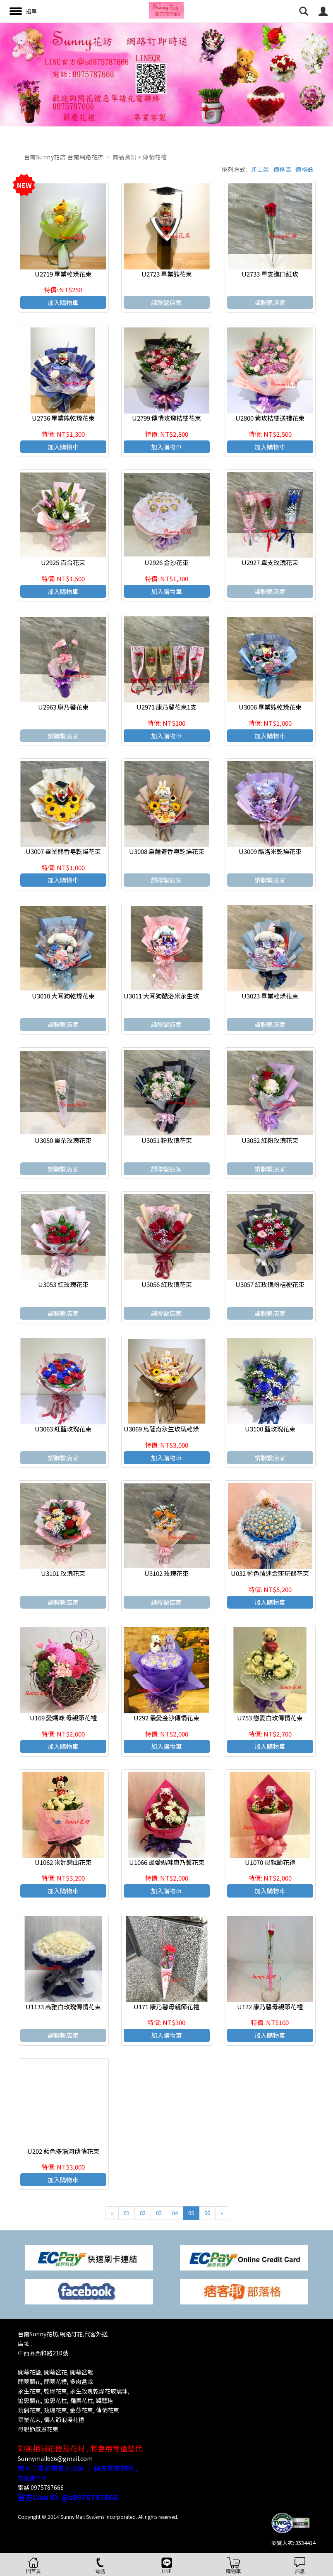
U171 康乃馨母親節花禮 (166, 2006)
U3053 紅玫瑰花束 (63, 1284)
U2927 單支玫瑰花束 (270, 562)
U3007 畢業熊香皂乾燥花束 (63, 851)
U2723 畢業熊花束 (166, 273)
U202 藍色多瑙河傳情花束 (63, 2151)
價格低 (304, 169)
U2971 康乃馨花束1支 (166, 706)
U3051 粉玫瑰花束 (166, 1140)
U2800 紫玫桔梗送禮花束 (269, 418)
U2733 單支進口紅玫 (270, 273)
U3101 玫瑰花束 (63, 1573)
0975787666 (47, 2487)
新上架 (260, 169)
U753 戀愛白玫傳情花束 (270, 1717)
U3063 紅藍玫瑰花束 (63, 1428)
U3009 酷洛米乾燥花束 (270, 851)
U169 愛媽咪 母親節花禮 (63, 1717)
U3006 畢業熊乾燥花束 (270, 706)
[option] (166, 74)
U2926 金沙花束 (166, 562)
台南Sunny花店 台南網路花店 (63, 157)
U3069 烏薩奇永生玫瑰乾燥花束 (167, 1428)
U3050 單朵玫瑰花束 (63, 1140)
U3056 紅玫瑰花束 (166, 1284)
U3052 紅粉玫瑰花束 (270, 1140)
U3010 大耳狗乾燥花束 (63, 995)
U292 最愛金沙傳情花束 (166, 1717)
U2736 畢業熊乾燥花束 (63, 418)
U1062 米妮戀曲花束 (63, 1862)
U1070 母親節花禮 (270, 1862)
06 (207, 2213)
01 (126, 2213)
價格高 (282, 169)
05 (191, 2213)
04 (175, 2213)
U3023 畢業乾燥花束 (270, 995)
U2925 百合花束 (63, 562)
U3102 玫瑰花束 (166, 1573)
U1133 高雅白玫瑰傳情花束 (63, 2006)
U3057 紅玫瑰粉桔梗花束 (269, 1284)
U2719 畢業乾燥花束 (63, 273)
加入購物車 (63, 302)
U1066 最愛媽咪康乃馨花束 (166, 1862)
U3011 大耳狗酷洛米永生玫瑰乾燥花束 (177, 995)
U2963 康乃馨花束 (63, 706)
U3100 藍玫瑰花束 (270, 1428)
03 (159, 2213)
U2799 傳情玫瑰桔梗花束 (166, 418)
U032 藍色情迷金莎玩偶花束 (270, 1573)
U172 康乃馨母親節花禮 (270, 2006)
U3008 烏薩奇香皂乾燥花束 (166, 851)
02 (143, 2213)
